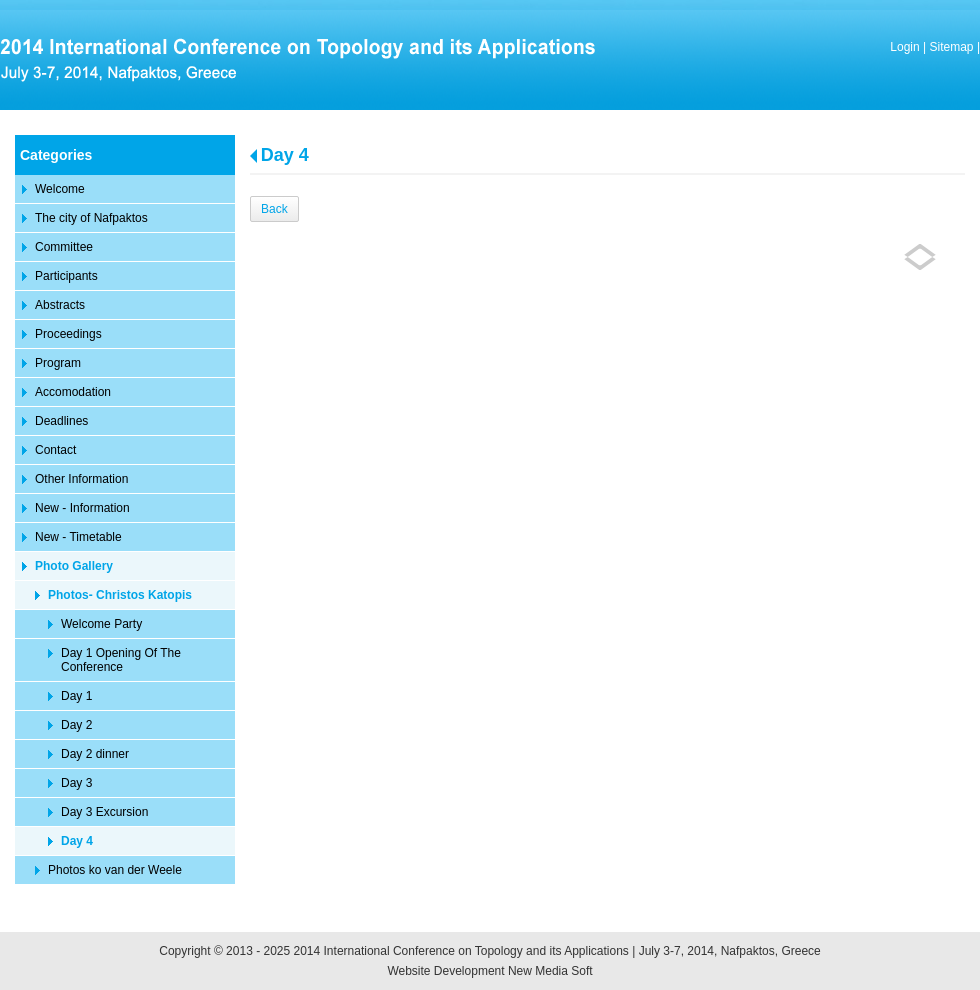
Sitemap (952, 47)
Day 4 (285, 155)
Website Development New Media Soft (489, 971)
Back (274, 209)
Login (904, 47)
